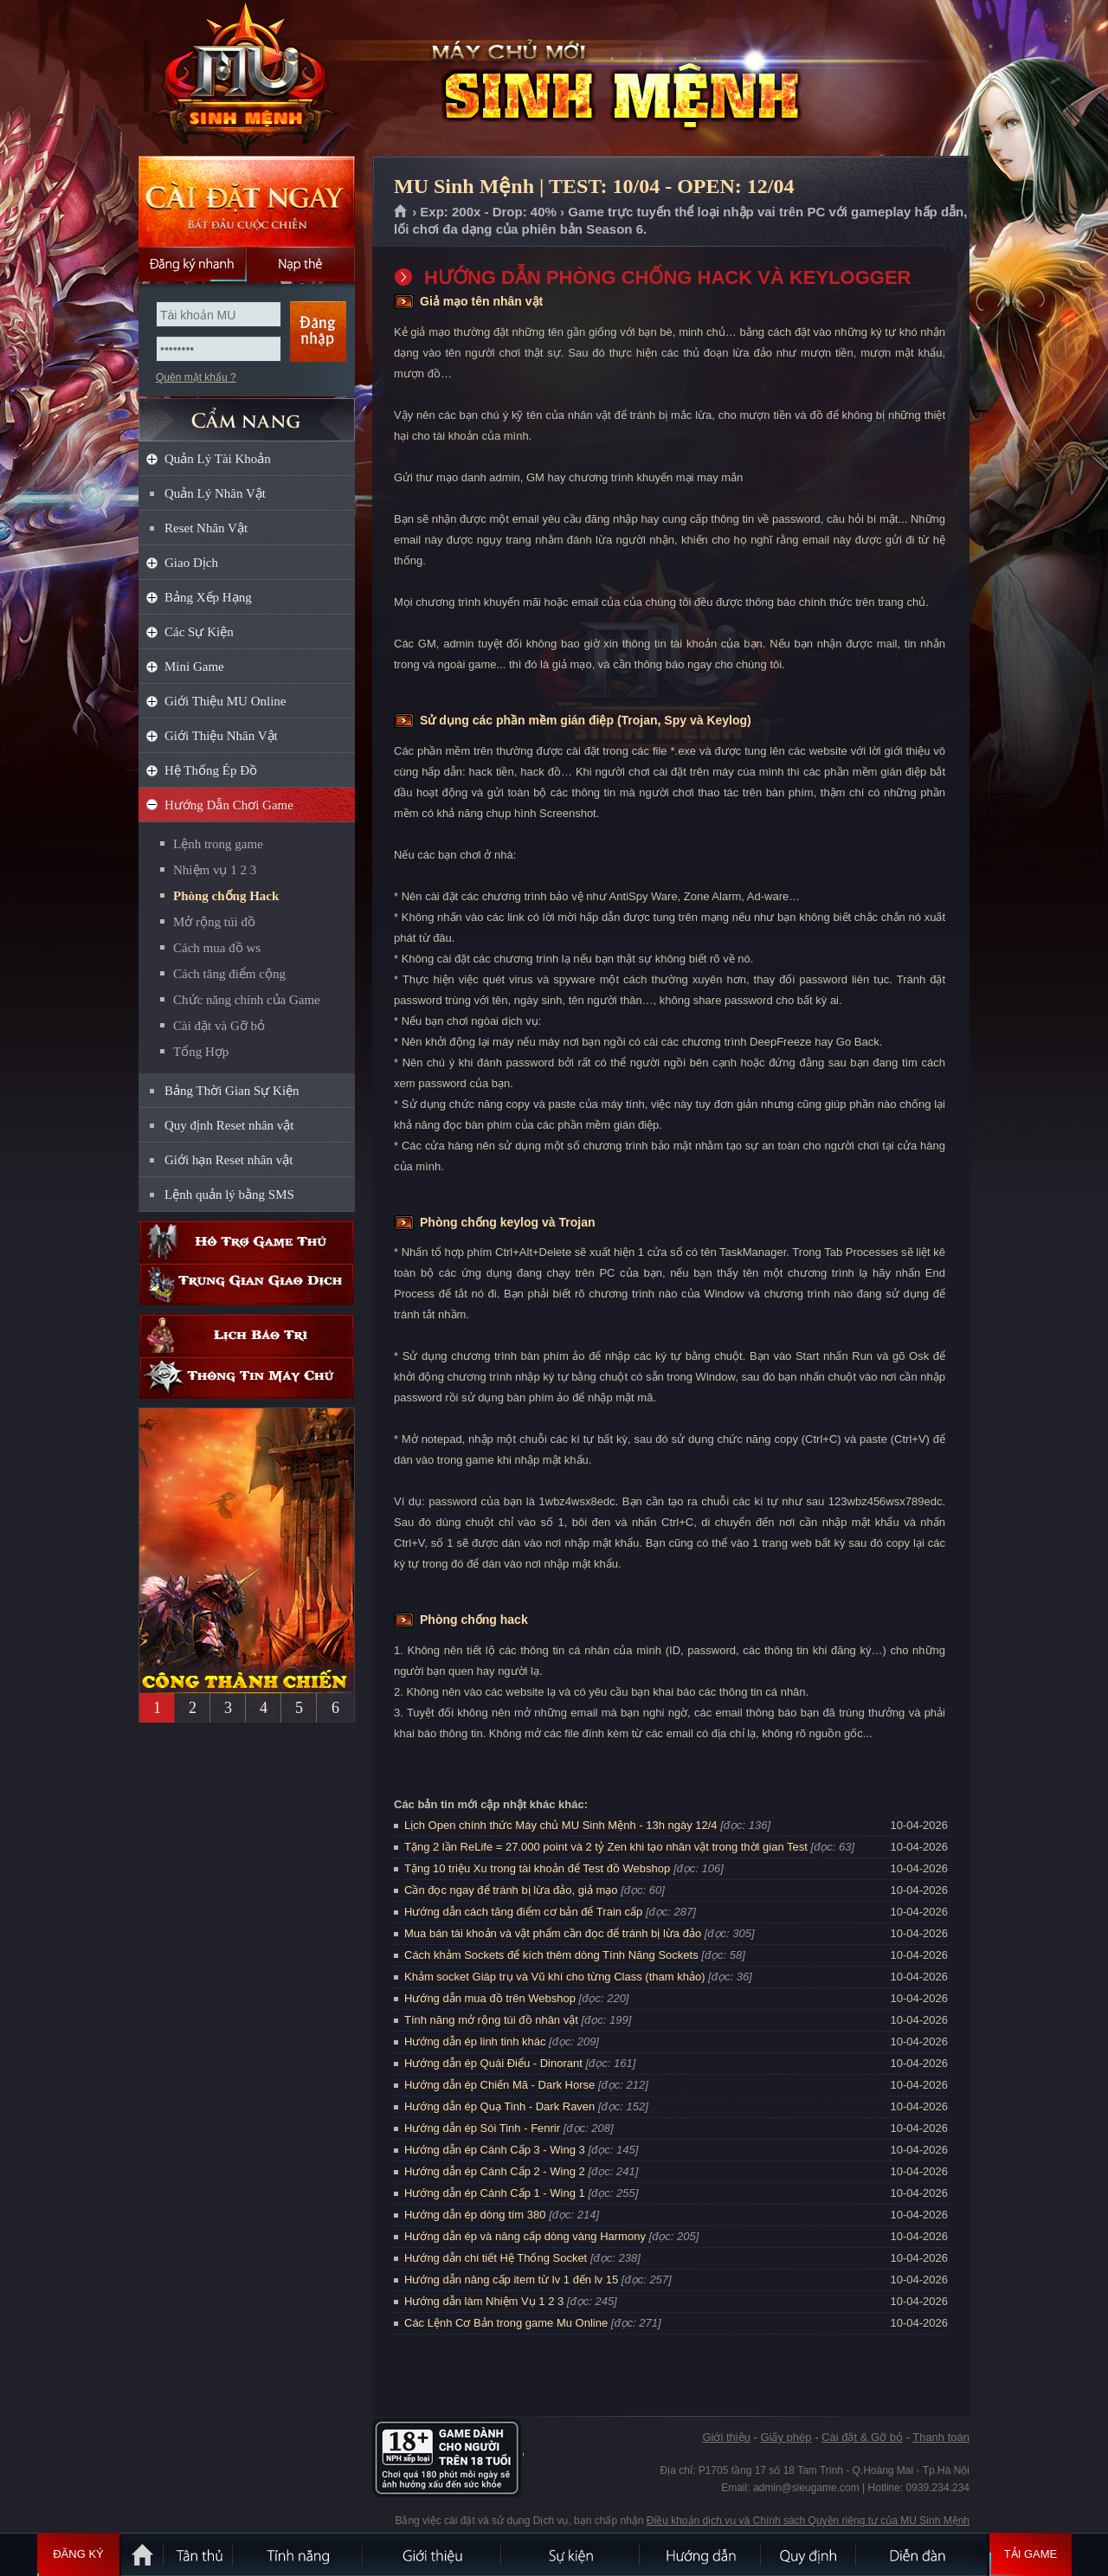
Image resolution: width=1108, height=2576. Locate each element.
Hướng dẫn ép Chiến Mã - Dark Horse (499, 2084)
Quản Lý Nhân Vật (215, 493)
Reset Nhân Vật (206, 528)
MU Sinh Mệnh (245, 78)
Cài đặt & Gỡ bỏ (862, 2437)
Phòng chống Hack (226, 896)
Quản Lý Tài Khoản (217, 459)
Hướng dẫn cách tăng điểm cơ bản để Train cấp (523, 1911)
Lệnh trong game (218, 844)
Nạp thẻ (301, 264)
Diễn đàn (922, 2554)
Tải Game (1030, 2554)
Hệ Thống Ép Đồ (210, 770)
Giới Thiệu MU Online (225, 701)
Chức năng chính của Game (246, 1000)
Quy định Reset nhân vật (228, 1125)
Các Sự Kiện (199, 632)
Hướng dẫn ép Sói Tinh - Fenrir (482, 2128)
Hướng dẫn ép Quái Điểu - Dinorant (493, 2063)
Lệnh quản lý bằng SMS (229, 1194)
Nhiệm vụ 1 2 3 (214, 870)
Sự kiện (571, 2554)
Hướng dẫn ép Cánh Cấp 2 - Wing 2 (494, 2171)
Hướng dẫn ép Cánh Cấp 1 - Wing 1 (494, 2192)
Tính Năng (299, 2554)
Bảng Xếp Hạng (208, 597)
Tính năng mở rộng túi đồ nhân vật (491, 2019)
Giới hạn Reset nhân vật (228, 1160)
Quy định (809, 2554)
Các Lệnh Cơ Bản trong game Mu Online (506, 2322)
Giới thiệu (726, 2437)
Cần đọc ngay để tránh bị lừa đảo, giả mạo (511, 1890)
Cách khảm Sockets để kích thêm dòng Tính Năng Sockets (552, 1954)
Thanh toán (941, 2437)
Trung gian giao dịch (246, 1284)
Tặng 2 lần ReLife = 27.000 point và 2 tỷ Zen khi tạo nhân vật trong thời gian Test (606, 1846)
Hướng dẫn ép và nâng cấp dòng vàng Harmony (525, 2236)
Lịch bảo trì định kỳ (246, 1335)
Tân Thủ (199, 2554)
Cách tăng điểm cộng (229, 974)
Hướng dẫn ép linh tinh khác (474, 2041)
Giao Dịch (191, 563)
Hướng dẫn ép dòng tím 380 (475, 2214)
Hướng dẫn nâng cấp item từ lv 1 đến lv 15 (511, 2279)
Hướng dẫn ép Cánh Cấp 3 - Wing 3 (494, 2149)
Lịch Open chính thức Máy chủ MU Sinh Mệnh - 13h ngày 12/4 (561, 1825)
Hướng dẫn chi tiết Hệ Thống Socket (495, 2257)
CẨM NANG (246, 412)
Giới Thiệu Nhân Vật (221, 736)
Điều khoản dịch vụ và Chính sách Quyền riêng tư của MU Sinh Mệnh (808, 2521)
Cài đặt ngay (246, 201)
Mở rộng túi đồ (214, 922)
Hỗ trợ (246, 1241)
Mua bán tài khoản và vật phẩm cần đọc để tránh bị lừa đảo (552, 1933)
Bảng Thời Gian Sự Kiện (232, 1091)
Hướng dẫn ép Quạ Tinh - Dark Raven (499, 2106)
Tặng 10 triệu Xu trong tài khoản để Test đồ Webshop (537, 1868)
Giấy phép (785, 2437)
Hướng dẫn (701, 2554)
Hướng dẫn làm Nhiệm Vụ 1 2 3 (484, 2301)
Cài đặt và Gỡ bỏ (219, 1026)
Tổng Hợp (201, 1052)
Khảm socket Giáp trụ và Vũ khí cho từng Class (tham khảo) (554, 1976)
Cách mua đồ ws (217, 948)
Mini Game (194, 666)
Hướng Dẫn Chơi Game (228, 805)
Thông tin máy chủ (246, 1377)
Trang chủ (401, 212)
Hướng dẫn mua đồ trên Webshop (490, 1998)
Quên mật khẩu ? (196, 377)
